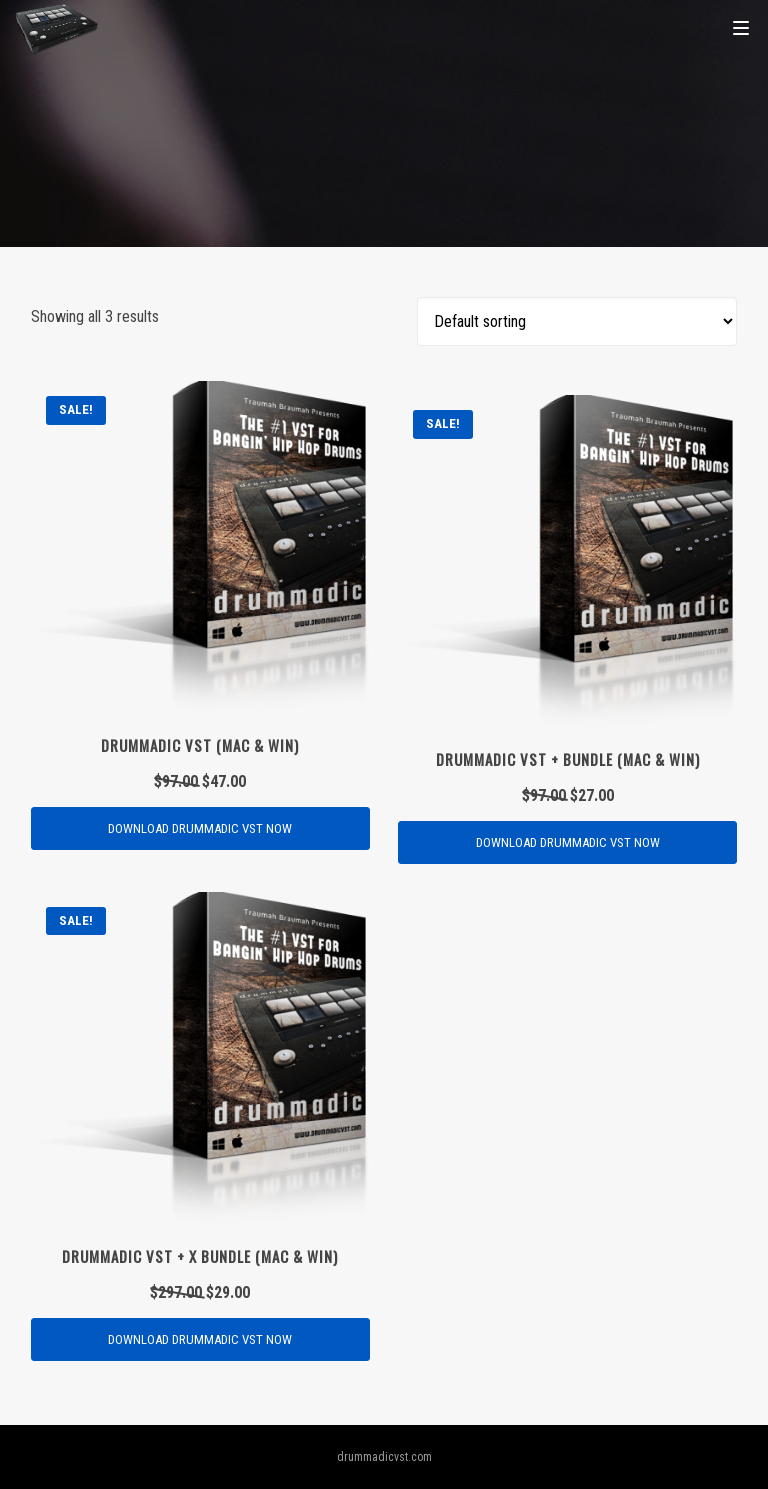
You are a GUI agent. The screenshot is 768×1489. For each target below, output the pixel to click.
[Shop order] (577, 321)
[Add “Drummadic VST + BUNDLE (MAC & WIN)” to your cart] (567, 842)
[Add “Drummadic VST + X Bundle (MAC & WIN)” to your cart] (200, 1339)
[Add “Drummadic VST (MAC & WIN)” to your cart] (200, 828)
